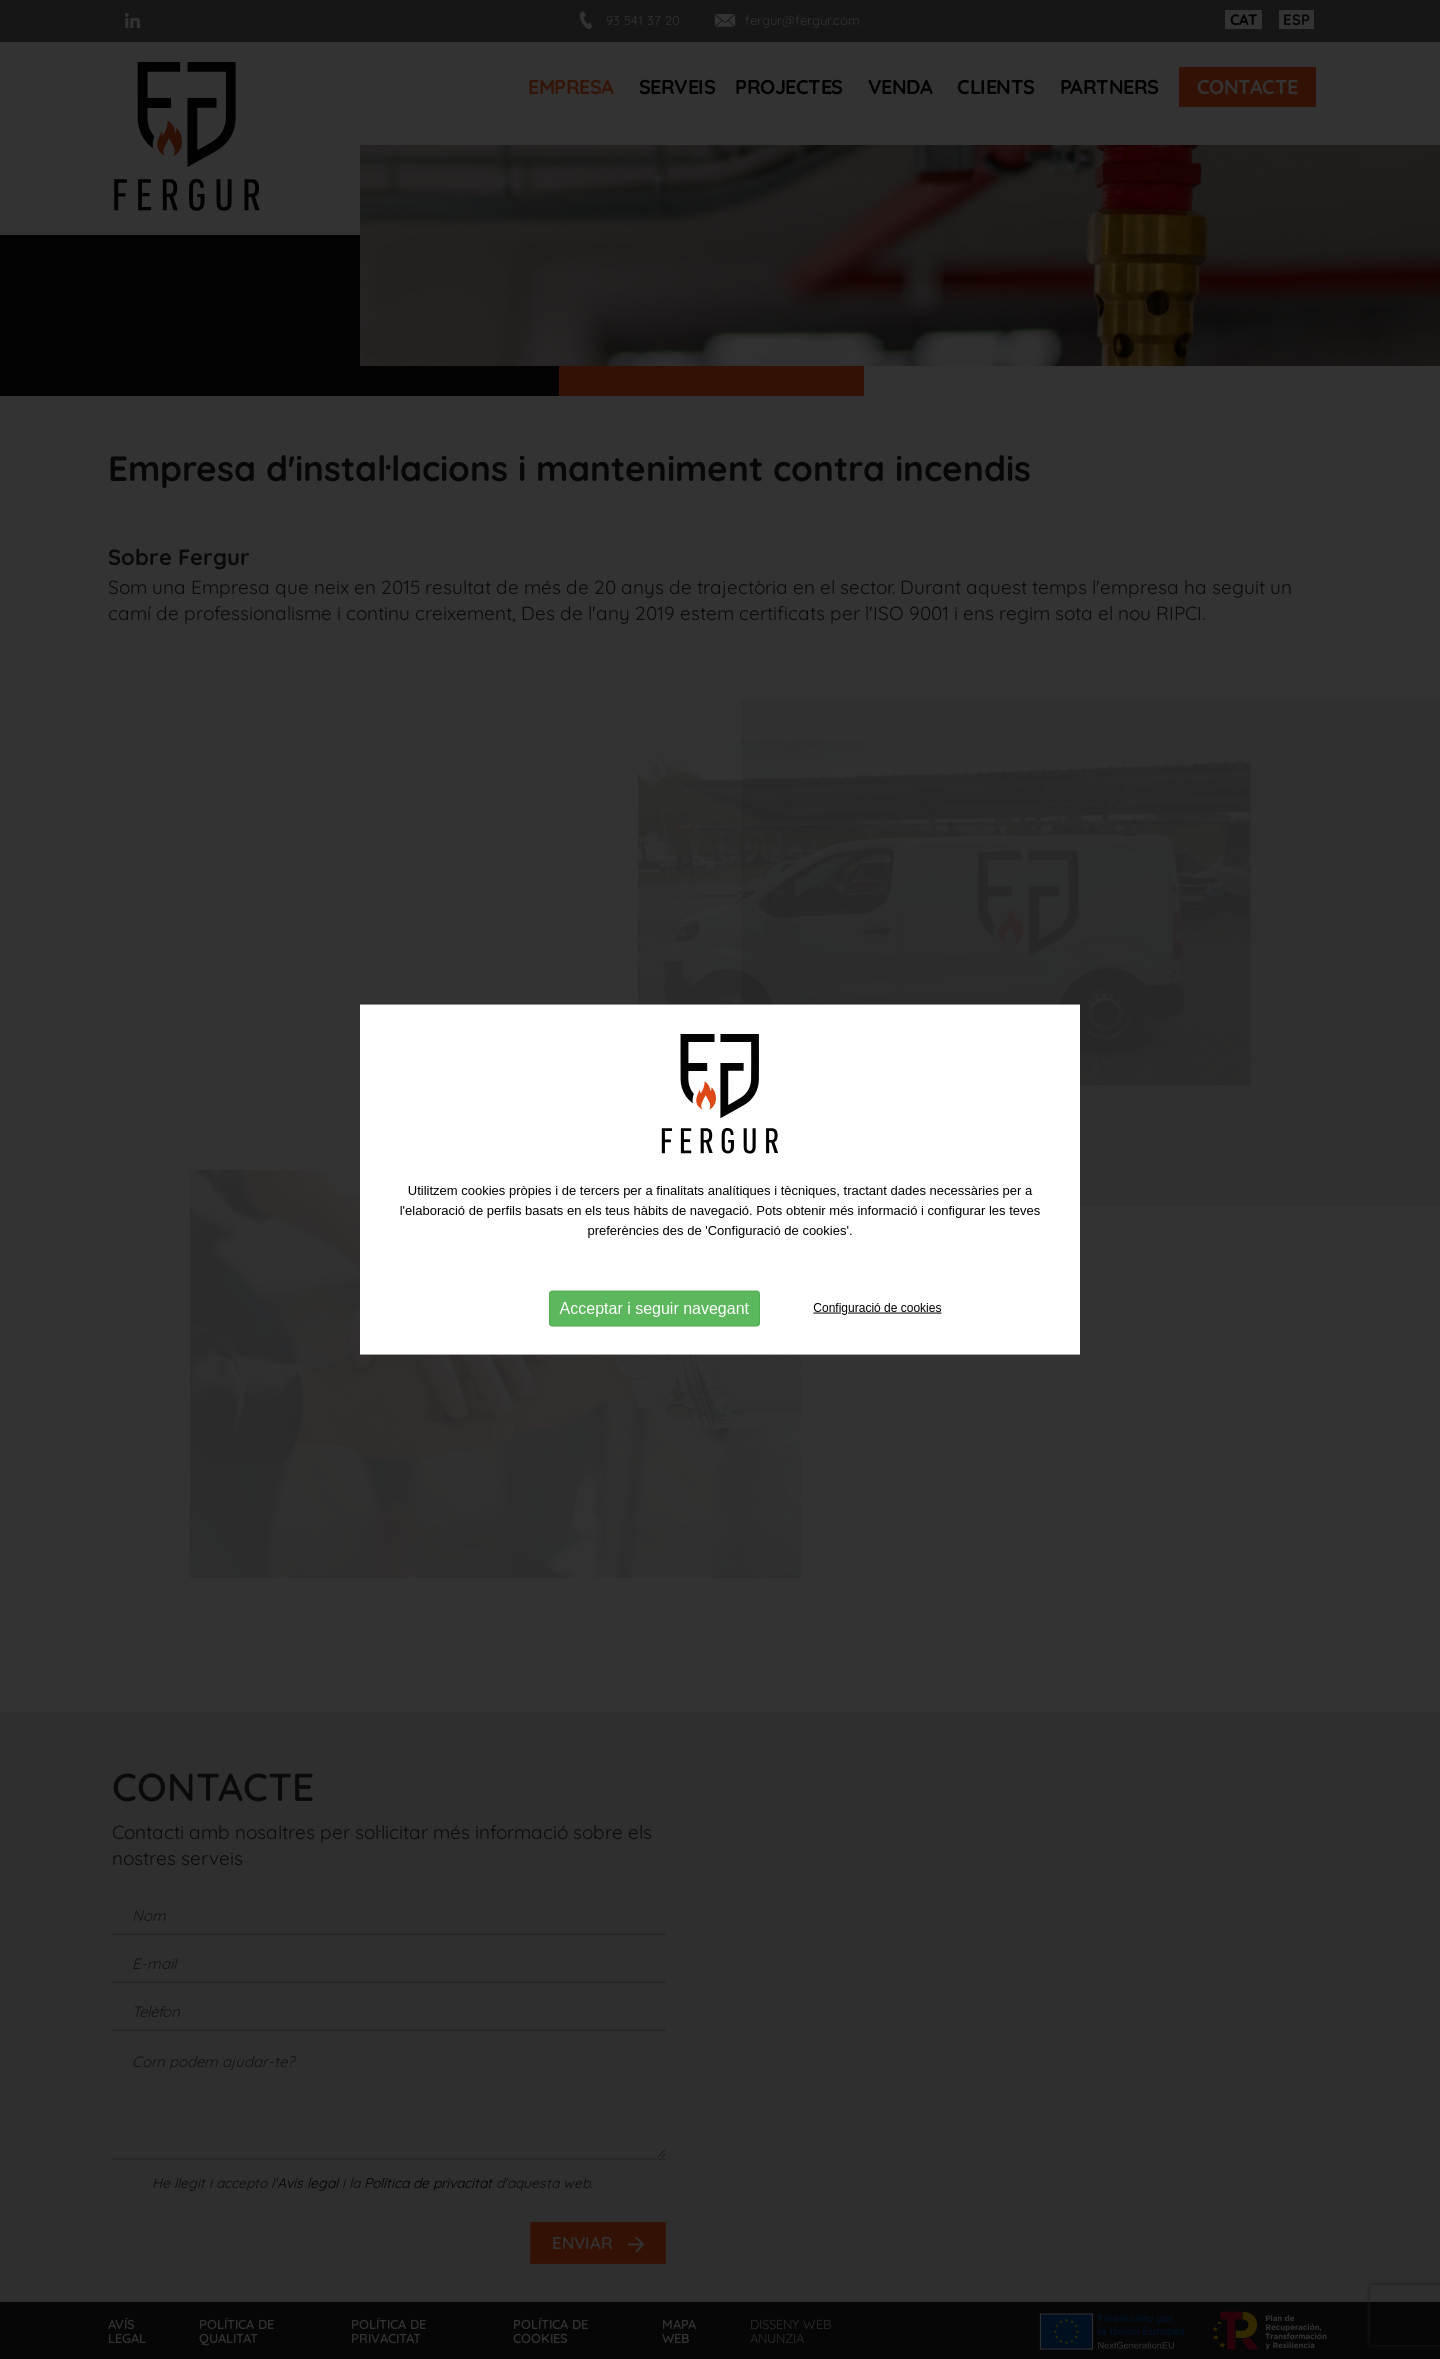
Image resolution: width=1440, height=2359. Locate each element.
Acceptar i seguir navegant (654, 1307)
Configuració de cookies (877, 1307)
